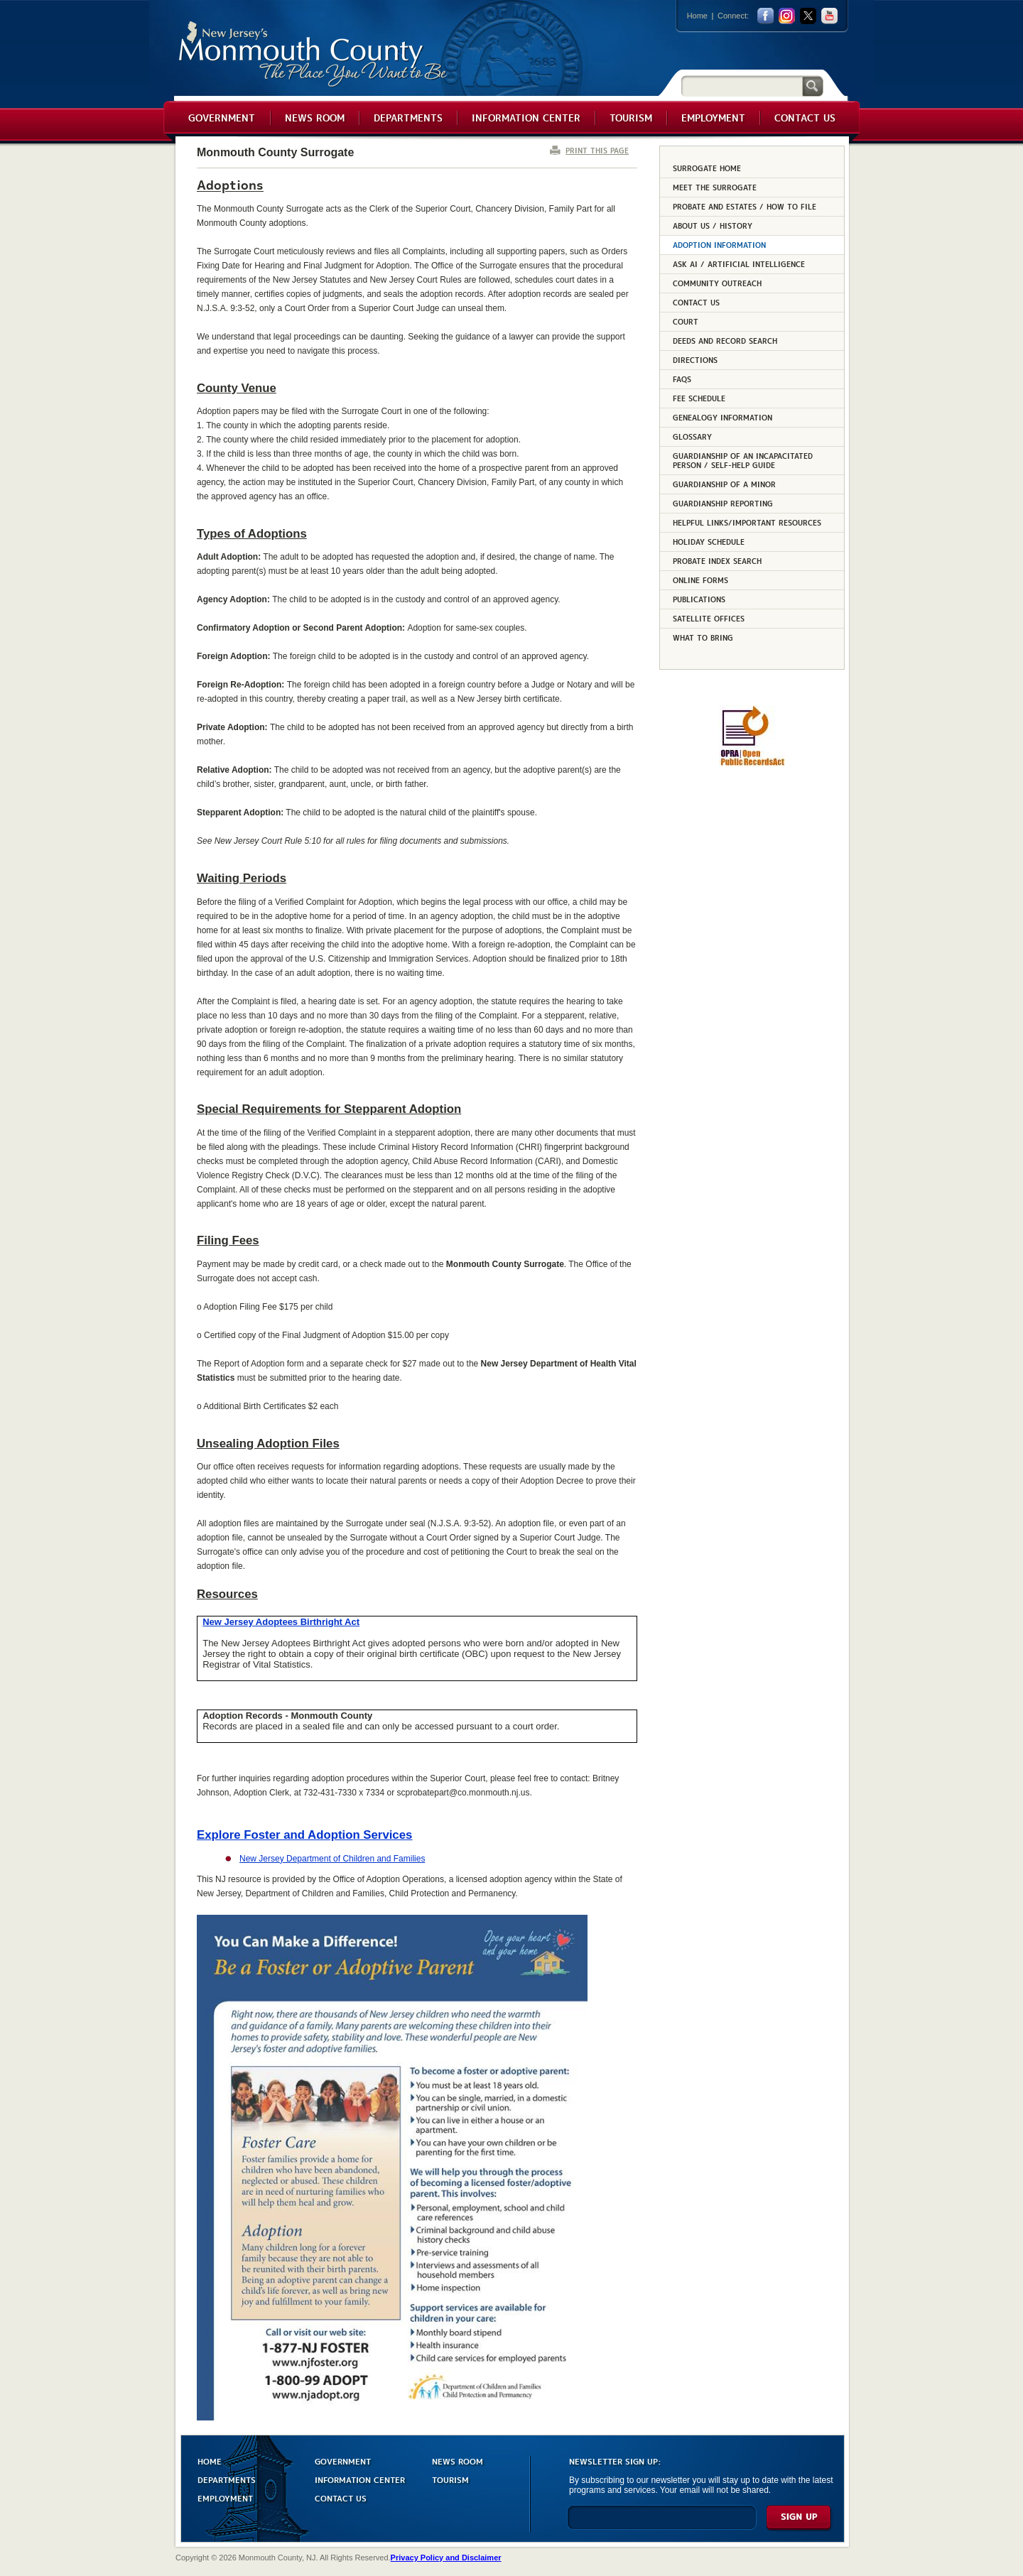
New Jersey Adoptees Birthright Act (280, 1621)
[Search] (741, 85)
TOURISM (450, 2479)
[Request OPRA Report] (752, 763)
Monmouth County (313, 54)
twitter (808, 16)
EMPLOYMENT (225, 2497)
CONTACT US (341, 2497)
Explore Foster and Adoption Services (304, 1835)
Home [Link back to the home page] (697, 15)
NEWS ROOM (457, 2461)
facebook (765, 16)
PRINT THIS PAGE (597, 150)
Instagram (787, 16)
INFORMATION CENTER (360, 2479)
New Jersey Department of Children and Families (332, 1859)
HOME (209, 2461)
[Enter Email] (662, 2524)
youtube (829, 16)
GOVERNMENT (343, 2461)
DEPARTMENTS (226, 2479)
